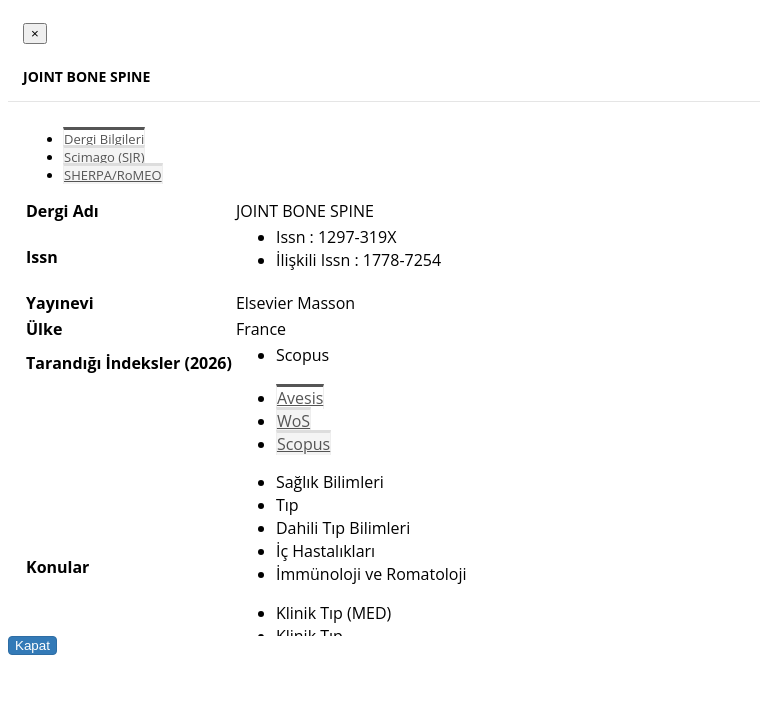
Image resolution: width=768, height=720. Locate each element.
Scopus (303, 444)
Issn (42, 257)
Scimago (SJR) (104, 157)
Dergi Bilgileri (104, 139)
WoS (293, 421)
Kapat (32, 645)
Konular (57, 567)
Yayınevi (60, 303)
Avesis (300, 398)
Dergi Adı (62, 211)
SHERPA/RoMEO (113, 175)
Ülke (44, 329)
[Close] (35, 33)
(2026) (207, 363)
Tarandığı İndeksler (103, 363)
